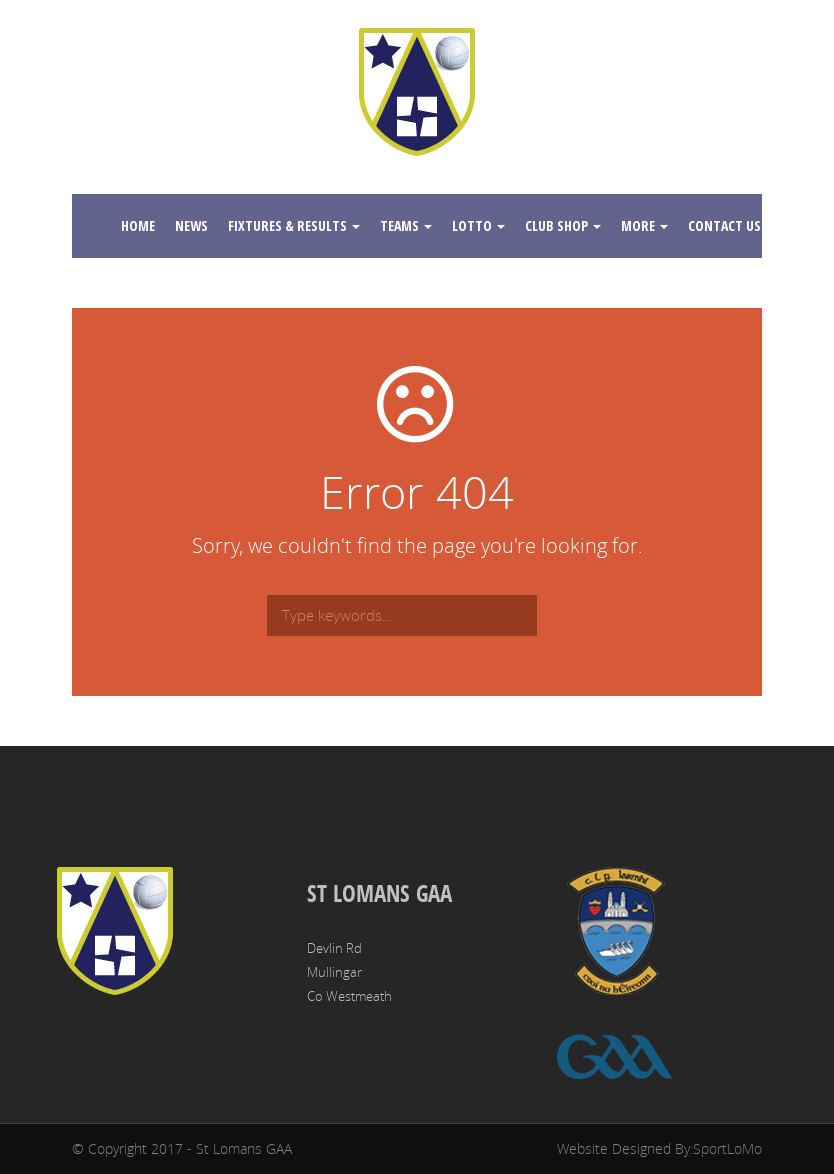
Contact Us (731, 225)
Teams (406, 225)
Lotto (478, 225)
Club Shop (563, 225)
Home (138, 225)
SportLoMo (727, 1148)
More (644, 225)
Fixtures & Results (294, 225)
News (191, 225)
